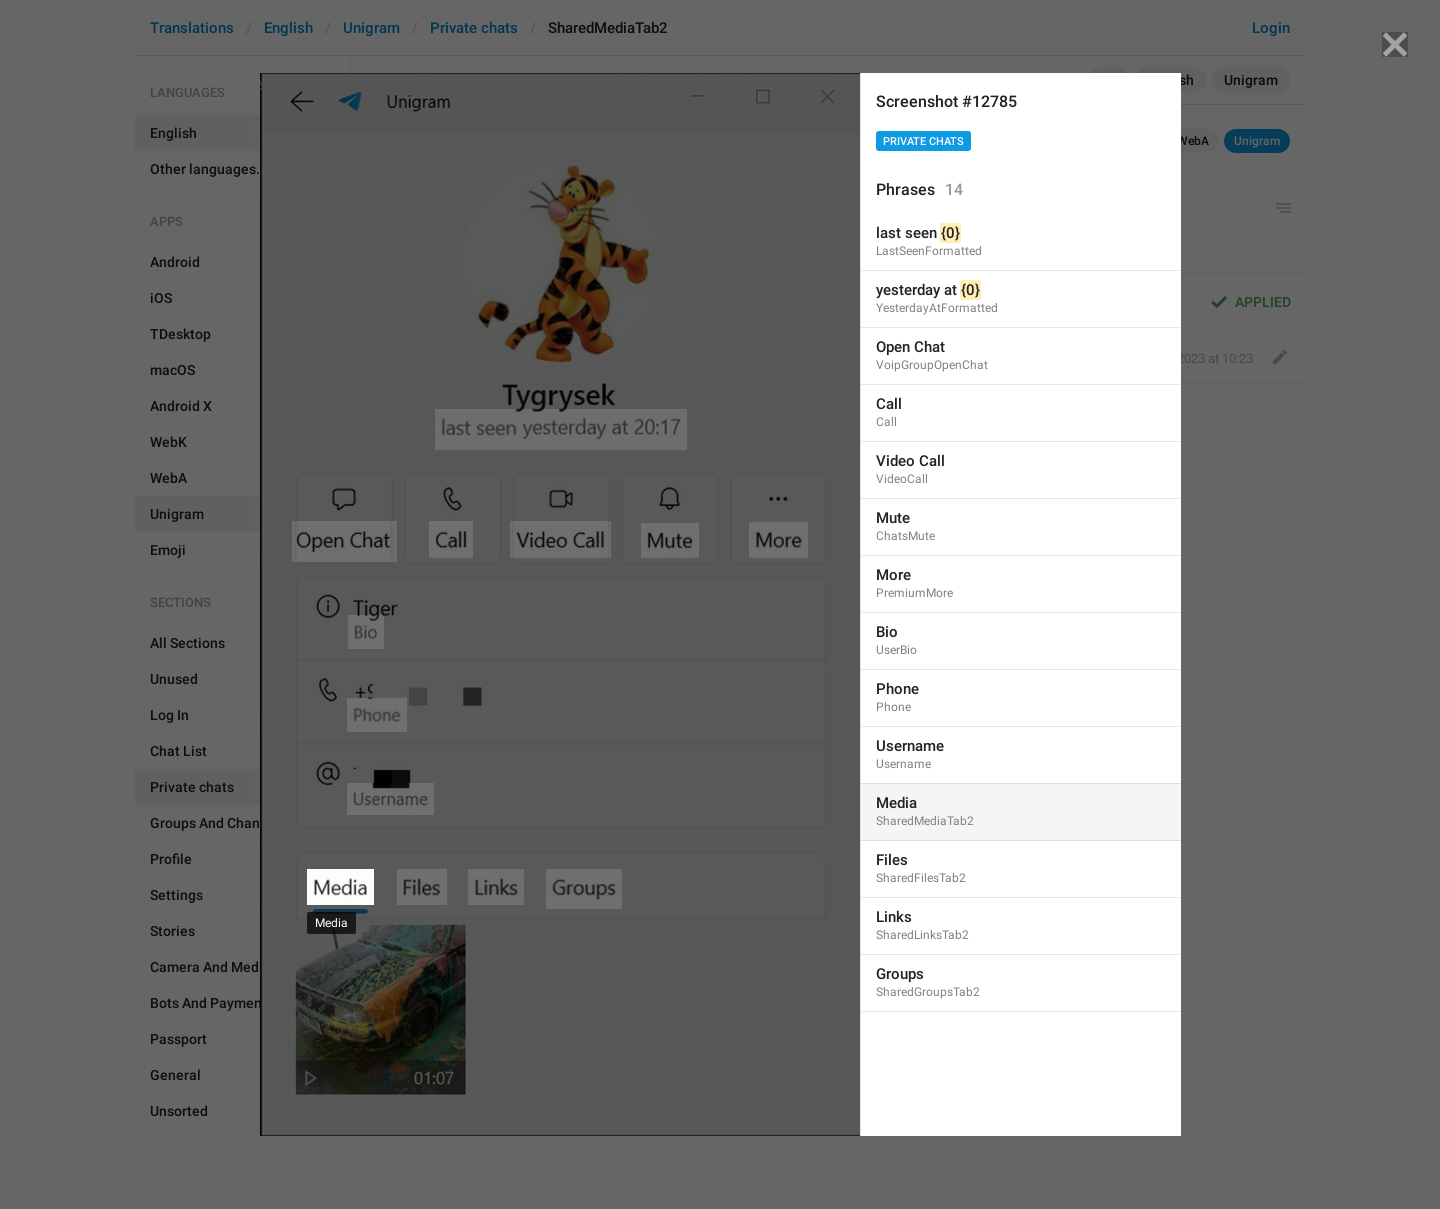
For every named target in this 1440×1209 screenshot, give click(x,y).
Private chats (923, 141)
